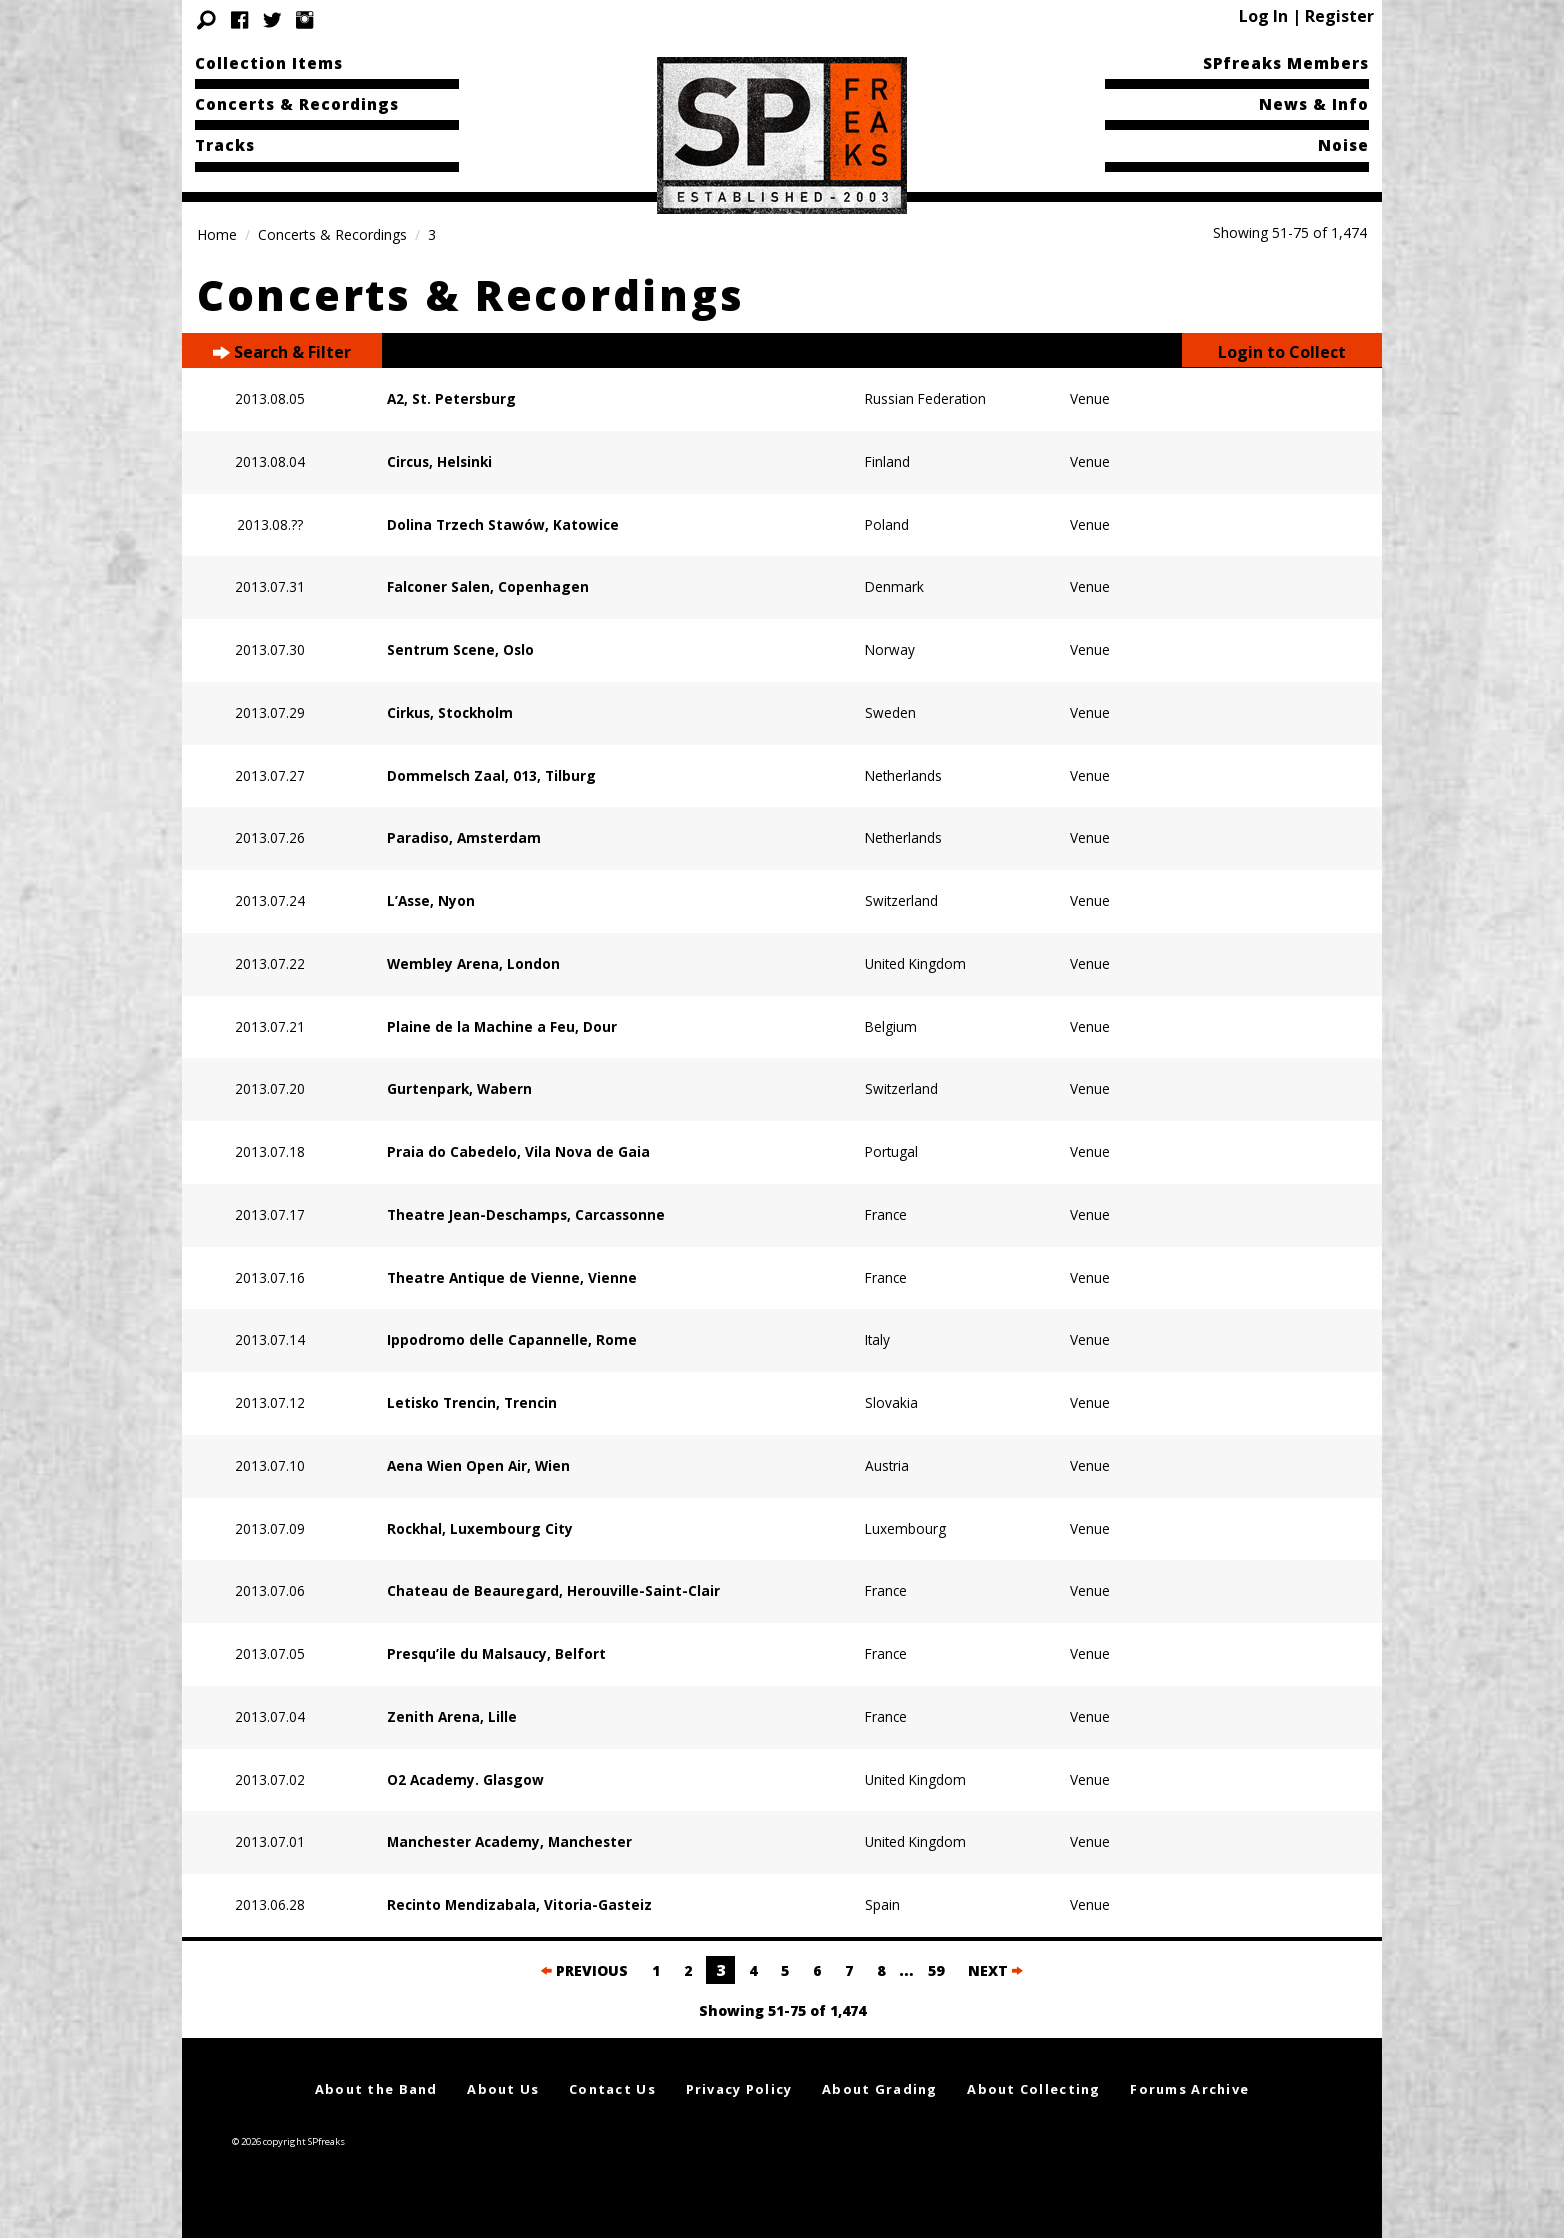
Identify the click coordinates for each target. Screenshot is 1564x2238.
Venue (1090, 398)
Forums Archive (1189, 2089)
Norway (890, 649)
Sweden (890, 712)
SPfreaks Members (1286, 63)
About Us (503, 2089)
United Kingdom (915, 963)
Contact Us (612, 2089)
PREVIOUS (584, 1970)
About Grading (880, 2089)
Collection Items (269, 63)
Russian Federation (925, 398)
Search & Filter (282, 352)
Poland (887, 524)
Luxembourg (905, 1528)
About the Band (376, 2089)
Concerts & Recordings (297, 104)
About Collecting (1033, 2089)
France (886, 1214)
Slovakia (891, 1402)
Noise (1343, 145)
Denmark (894, 586)
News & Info (1314, 104)
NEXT (995, 1970)
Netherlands (903, 775)
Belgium (891, 1026)
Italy (877, 1339)
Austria (887, 1465)
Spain (882, 1904)
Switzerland (901, 900)
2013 (251, 398)
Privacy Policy (739, 2089)
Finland (887, 461)
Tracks (225, 145)
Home (217, 234)
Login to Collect (1282, 352)
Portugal (891, 1151)
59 (936, 1970)
